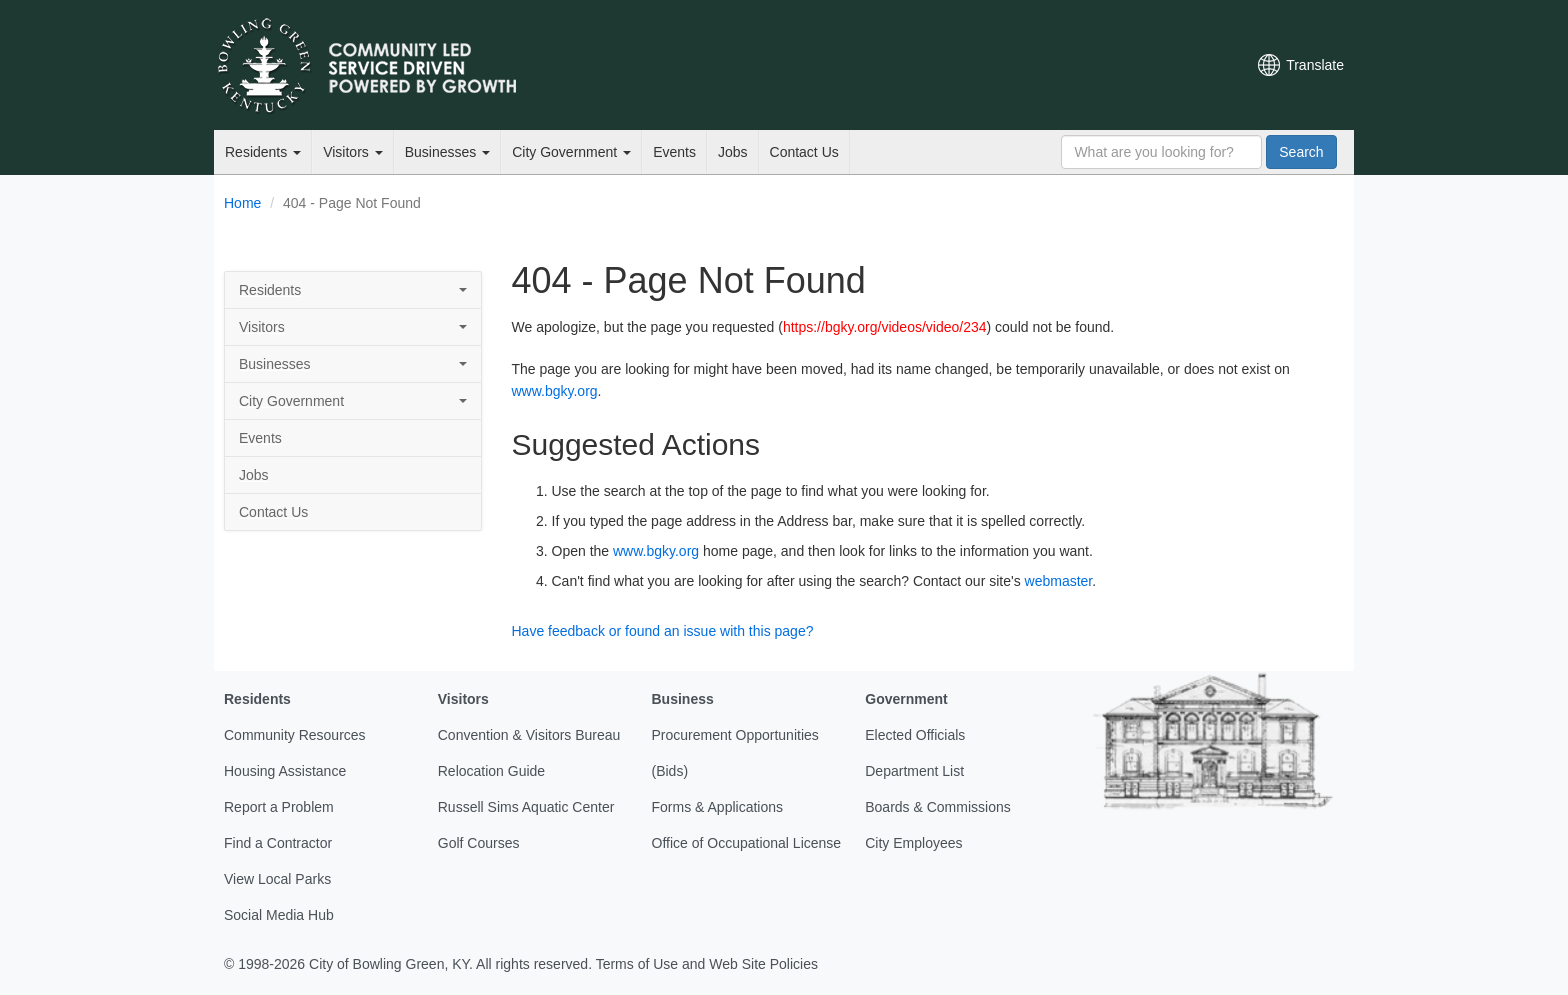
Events (674, 152)
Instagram (1155, 65)
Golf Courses (479, 843)
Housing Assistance (285, 771)
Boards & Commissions (938, 807)
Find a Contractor (278, 843)
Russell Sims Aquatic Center (526, 807)
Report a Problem (279, 807)
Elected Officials (915, 735)
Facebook (1087, 65)
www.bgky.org (555, 391)
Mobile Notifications (1189, 65)
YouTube (1121, 65)
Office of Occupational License (747, 843)
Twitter (1053, 65)
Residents (263, 152)
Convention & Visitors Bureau (529, 735)
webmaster (1059, 581)
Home (242, 203)
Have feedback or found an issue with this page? (663, 631)
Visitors (353, 152)
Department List (914, 771)
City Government (571, 152)
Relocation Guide (491, 771)
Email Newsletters (1020, 65)
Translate (1315, 65)
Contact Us (804, 152)
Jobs (733, 152)
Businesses (447, 152)
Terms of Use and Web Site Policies (707, 964)
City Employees (913, 843)
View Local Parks (277, 879)
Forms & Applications (718, 807)
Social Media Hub (279, 915)
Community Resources (295, 735)
